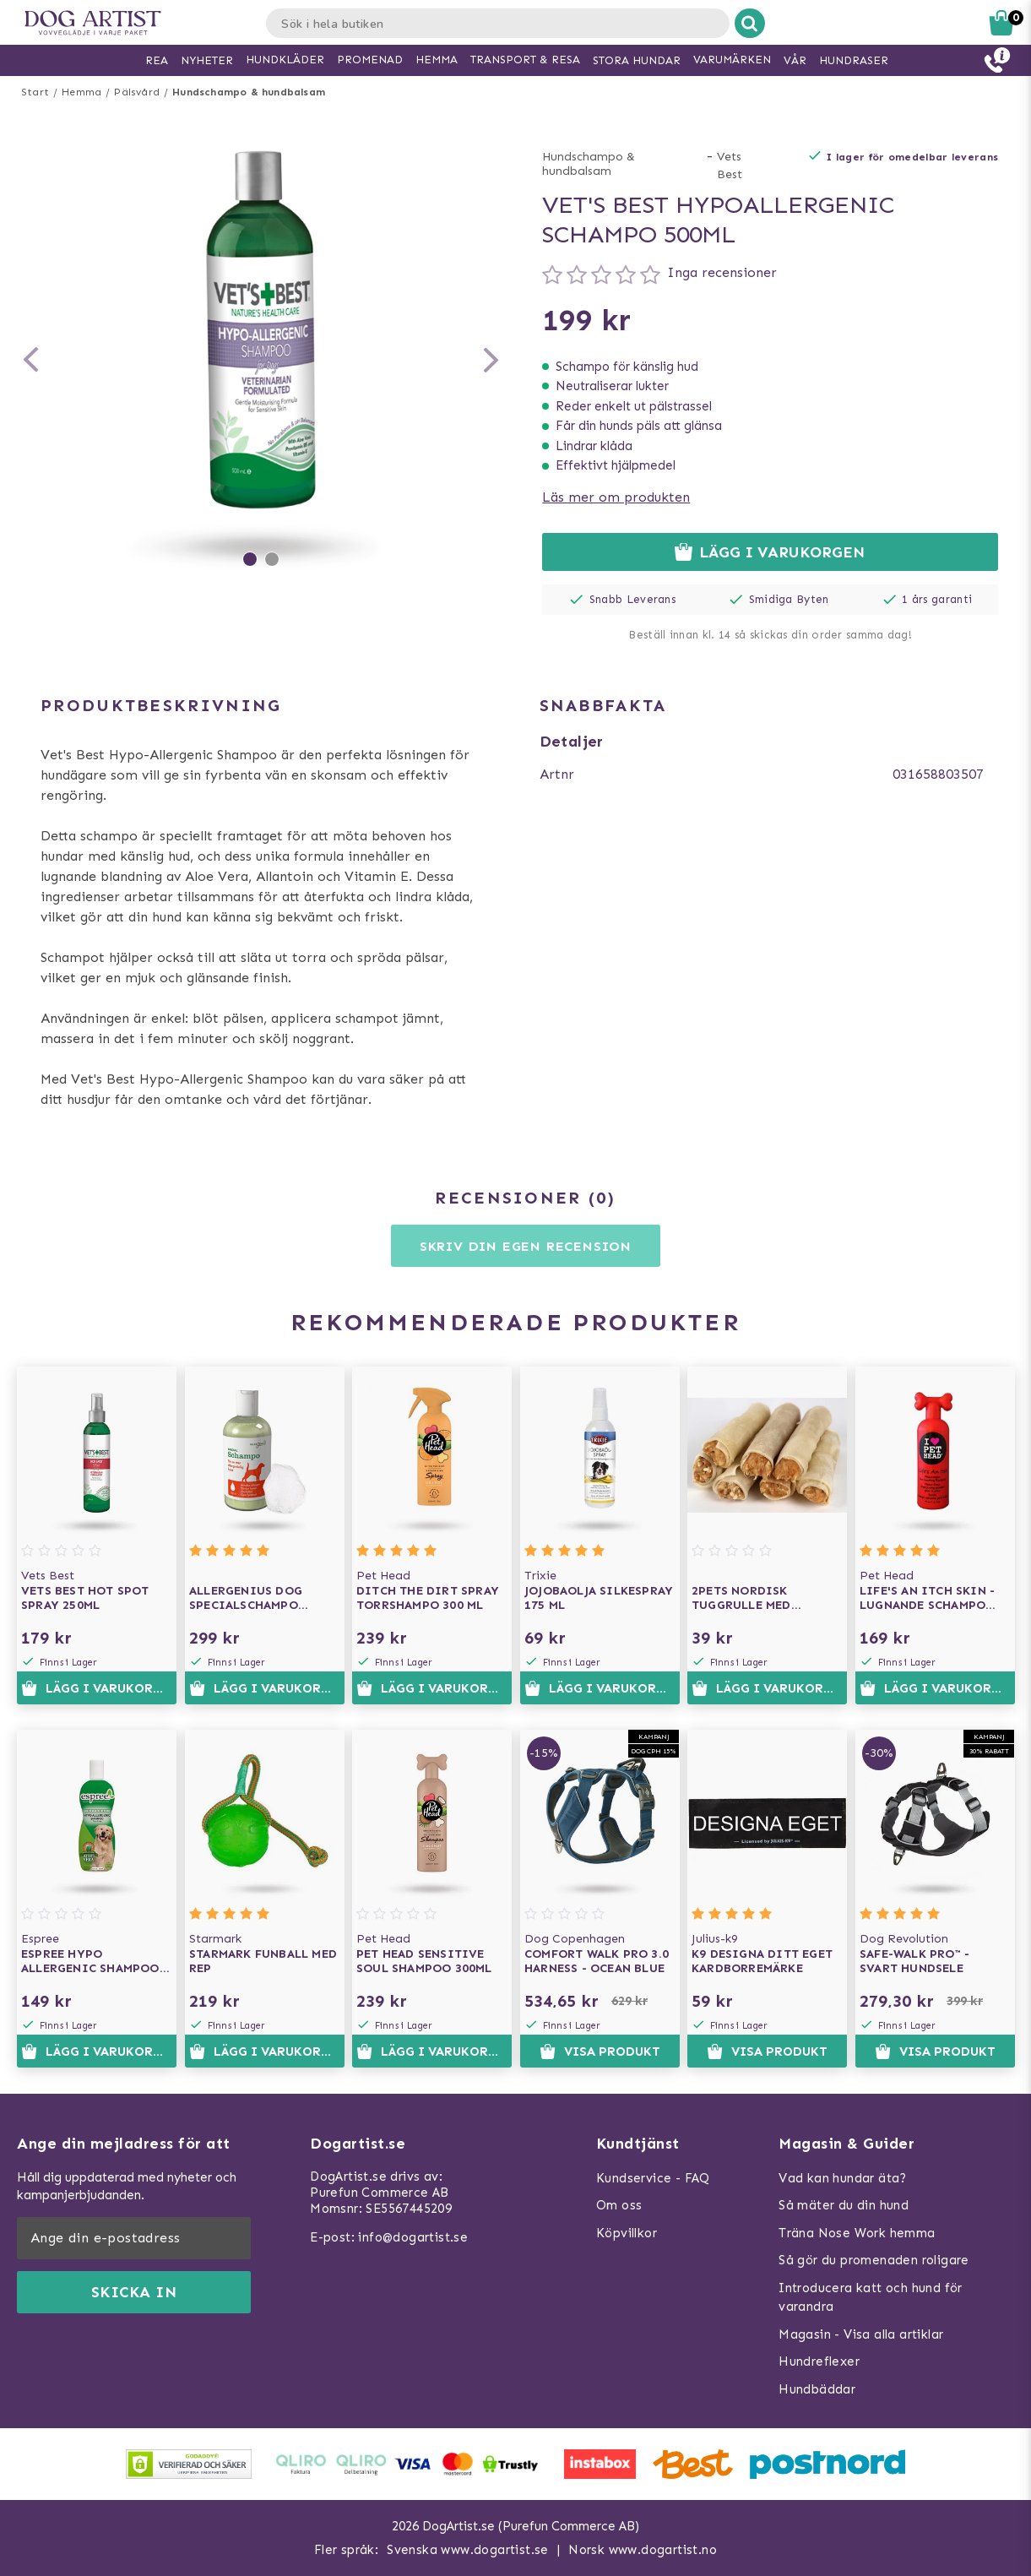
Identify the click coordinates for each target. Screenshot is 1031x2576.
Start (35, 92)
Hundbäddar (817, 2389)
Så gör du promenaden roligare (874, 2260)
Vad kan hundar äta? (843, 2178)
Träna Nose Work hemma (857, 2233)
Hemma (81, 92)
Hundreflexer (819, 2361)
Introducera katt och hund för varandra (871, 2297)
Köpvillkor (626, 2233)
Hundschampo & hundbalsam (248, 92)
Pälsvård (137, 92)
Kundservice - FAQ (653, 2178)
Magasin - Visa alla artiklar (861, 2334)
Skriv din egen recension (526, 1246)
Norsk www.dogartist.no (642, 2549)
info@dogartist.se (413, 2237)
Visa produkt (599, 2051)
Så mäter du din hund (844, 2205)
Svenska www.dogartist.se (468, 2549)
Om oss (619, 2205)
